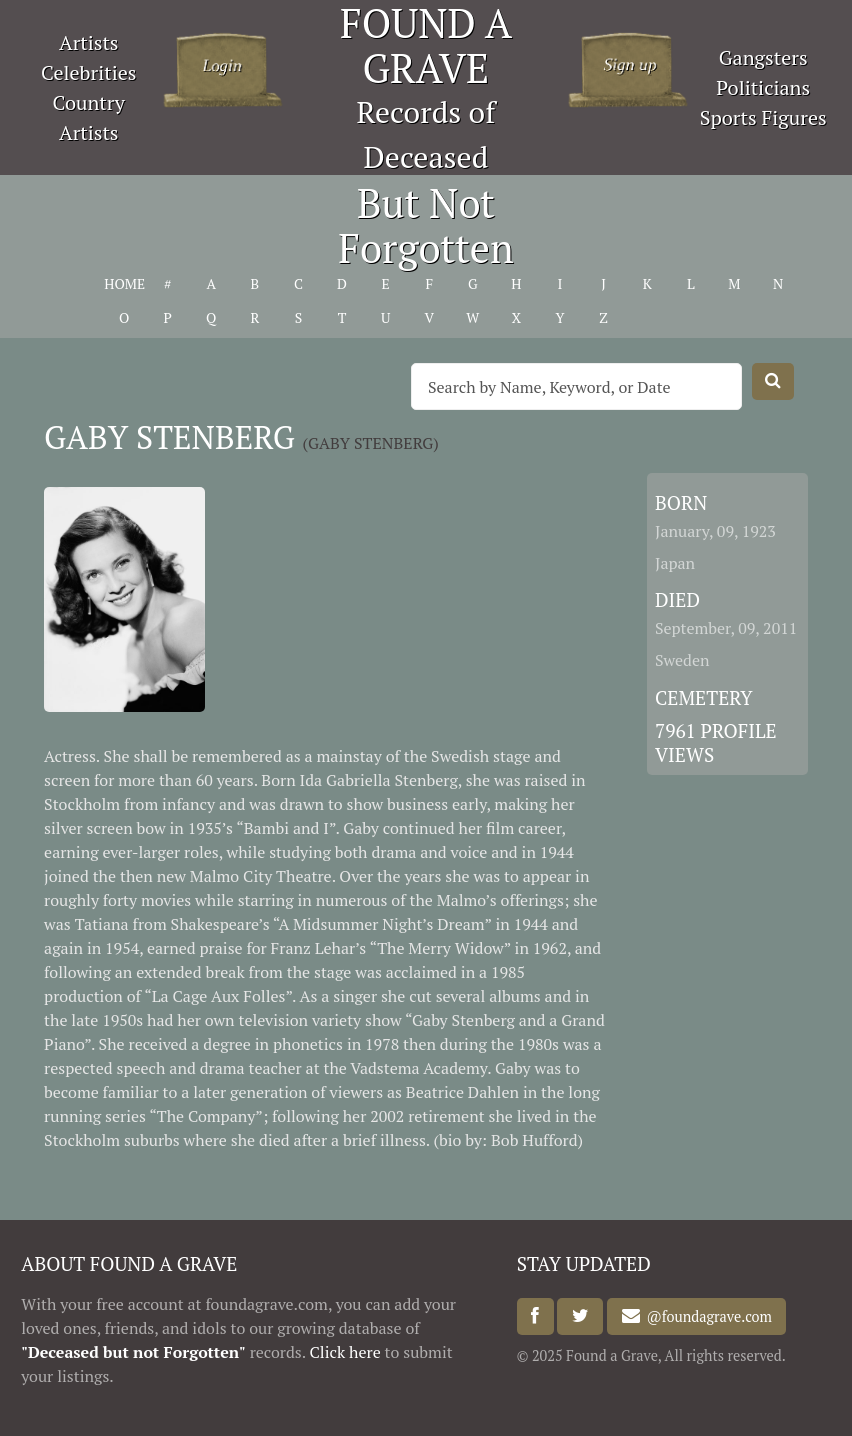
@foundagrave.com (706, 1316)
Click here (345, 1352)
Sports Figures (763, 117)
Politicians (763, 87)
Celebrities (88, 72)
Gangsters (763, 57)
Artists (89, 42)
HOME (124, 283)
